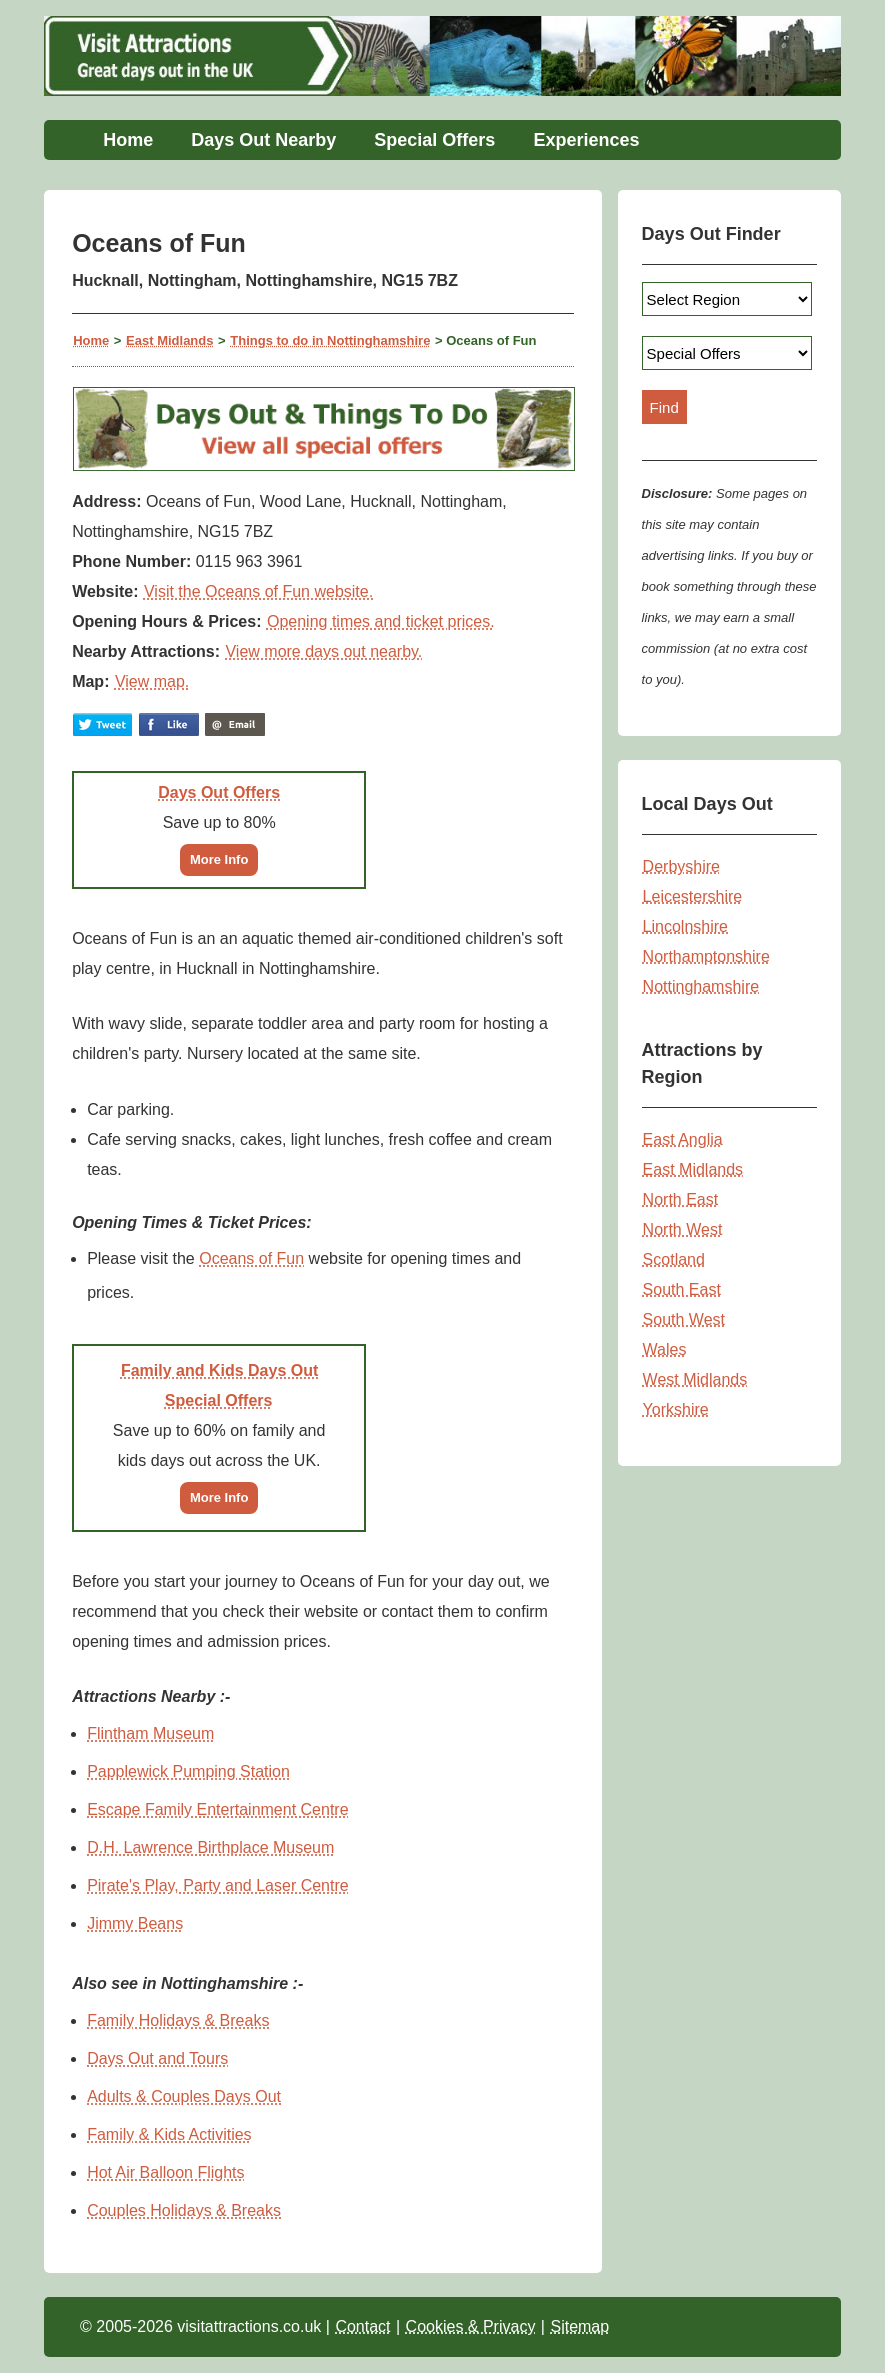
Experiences (586, 140)
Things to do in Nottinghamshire (330, 340)
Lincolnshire (685, 926)
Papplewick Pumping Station (188, 1771)
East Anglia (683, 1139)
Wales (665, 1349)
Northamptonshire (706, 956)
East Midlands (169, 340)
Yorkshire (676, 1409)
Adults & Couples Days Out (184, 2096)
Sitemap (579, 2326)
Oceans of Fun (251, 1258)
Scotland (674, 1259)
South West (684, 1319)
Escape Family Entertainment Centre (217, 1809)
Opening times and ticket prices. (381, 621)
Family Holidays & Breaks (178, 2020)
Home (128, 140)
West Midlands (695, 1379)
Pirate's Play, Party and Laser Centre (218, 1885)
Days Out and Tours (157, 2058)
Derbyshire (681, 866)
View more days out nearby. (323, 651)
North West (683, 1229)
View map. (152, 681)
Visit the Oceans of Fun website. (258, 591)
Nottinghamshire (701, 986)
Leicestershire (693, 896)
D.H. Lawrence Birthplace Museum (210, 1847)
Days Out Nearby (263, 140)
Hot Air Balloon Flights (165, 2172)
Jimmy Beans (135, 1923)
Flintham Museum (150, 1733)
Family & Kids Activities (169, 2134)
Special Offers (434, 140)
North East (681, 1199)
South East (682, 1289)
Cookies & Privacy (471, 2326)
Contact (362, 2326)
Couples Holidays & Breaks (184, 2210)
